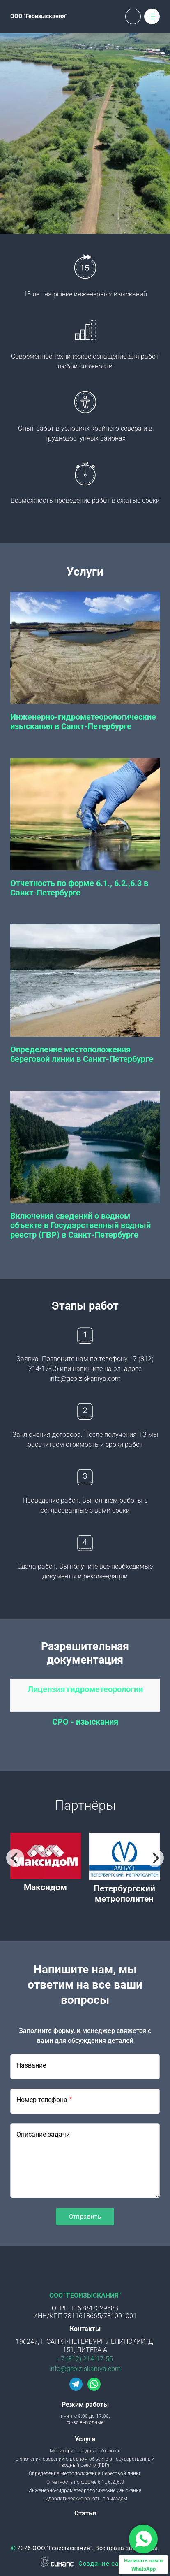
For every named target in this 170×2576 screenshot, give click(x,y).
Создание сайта (103, 2564)
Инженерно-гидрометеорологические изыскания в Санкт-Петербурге (83, 721)
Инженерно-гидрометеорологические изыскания (85, 2490)
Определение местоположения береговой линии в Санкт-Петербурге (81, 1054)
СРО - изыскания (85, 1722)
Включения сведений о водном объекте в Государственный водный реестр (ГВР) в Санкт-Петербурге (80, 1225)
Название (31, 2065)
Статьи (85, 2513)
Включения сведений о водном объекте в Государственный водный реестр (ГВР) (85, 2462)
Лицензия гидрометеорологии (85, 1689)
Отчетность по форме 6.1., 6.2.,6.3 (85, 2482)
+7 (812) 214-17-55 (85, 2359)
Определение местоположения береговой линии (85, 2473)
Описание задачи (43, 2134)
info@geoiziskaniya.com (85, 2369)
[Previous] (15, 1858)
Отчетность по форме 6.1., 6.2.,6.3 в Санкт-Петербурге (79, 888)
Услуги (85, 2439)
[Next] (155, 1858)
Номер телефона (41, 2100)
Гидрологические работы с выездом (85, 2498)
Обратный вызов (133, 16)
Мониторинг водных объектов (85, 2451)
